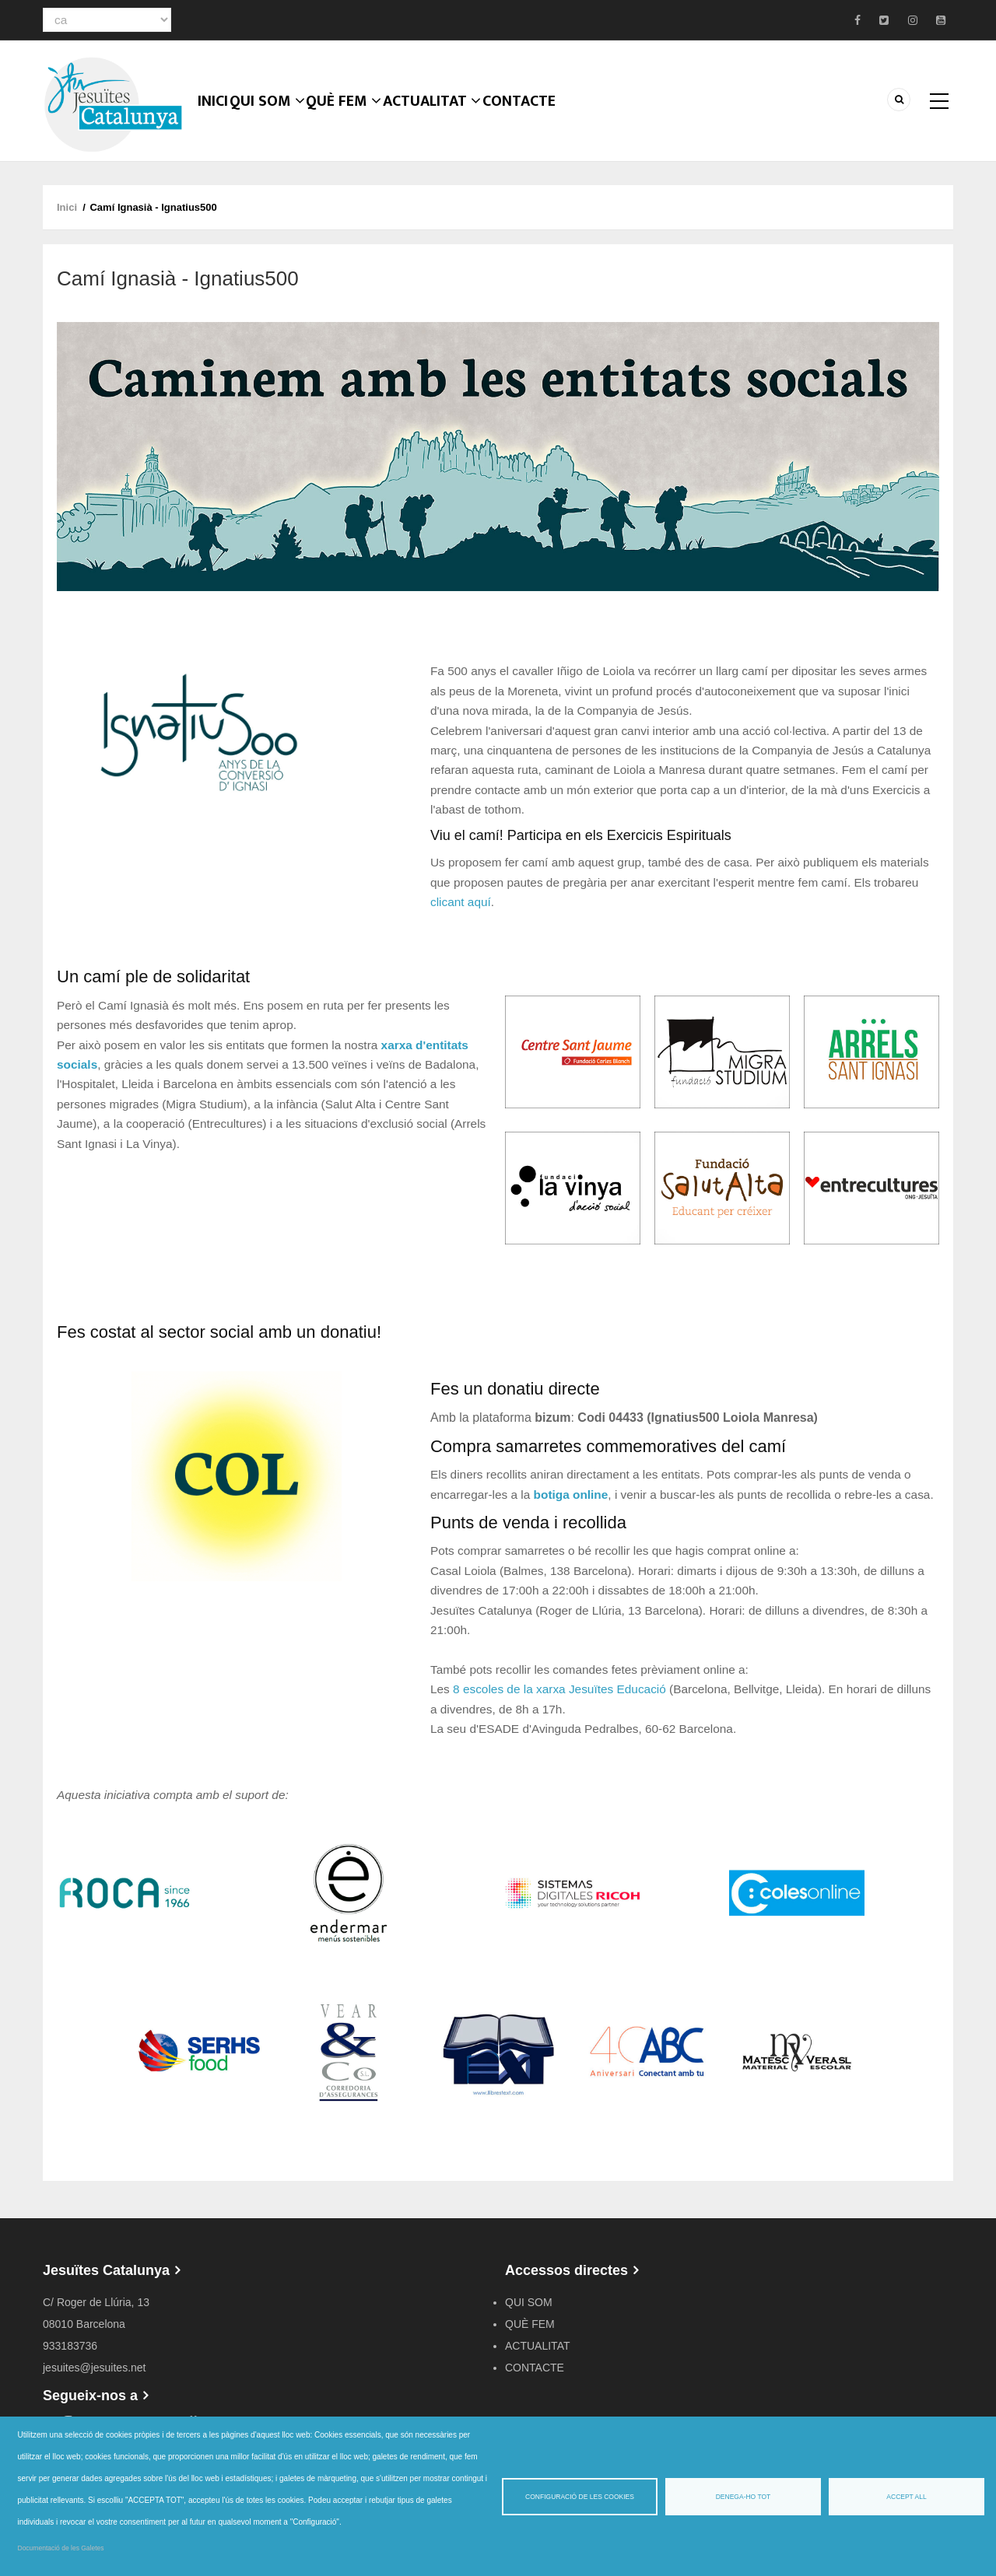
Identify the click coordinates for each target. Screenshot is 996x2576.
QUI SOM (277, 120)
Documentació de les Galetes (61, 2548)
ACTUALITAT (446, 120)
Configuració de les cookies (579, 2497)
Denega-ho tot (743, 2497)
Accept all (906, 2497)
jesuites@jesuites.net (94, 2367)
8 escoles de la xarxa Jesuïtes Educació (559, 1689)
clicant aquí (460, 901)
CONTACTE (536, 120)
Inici (217, 120)
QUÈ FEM (356, 120)
